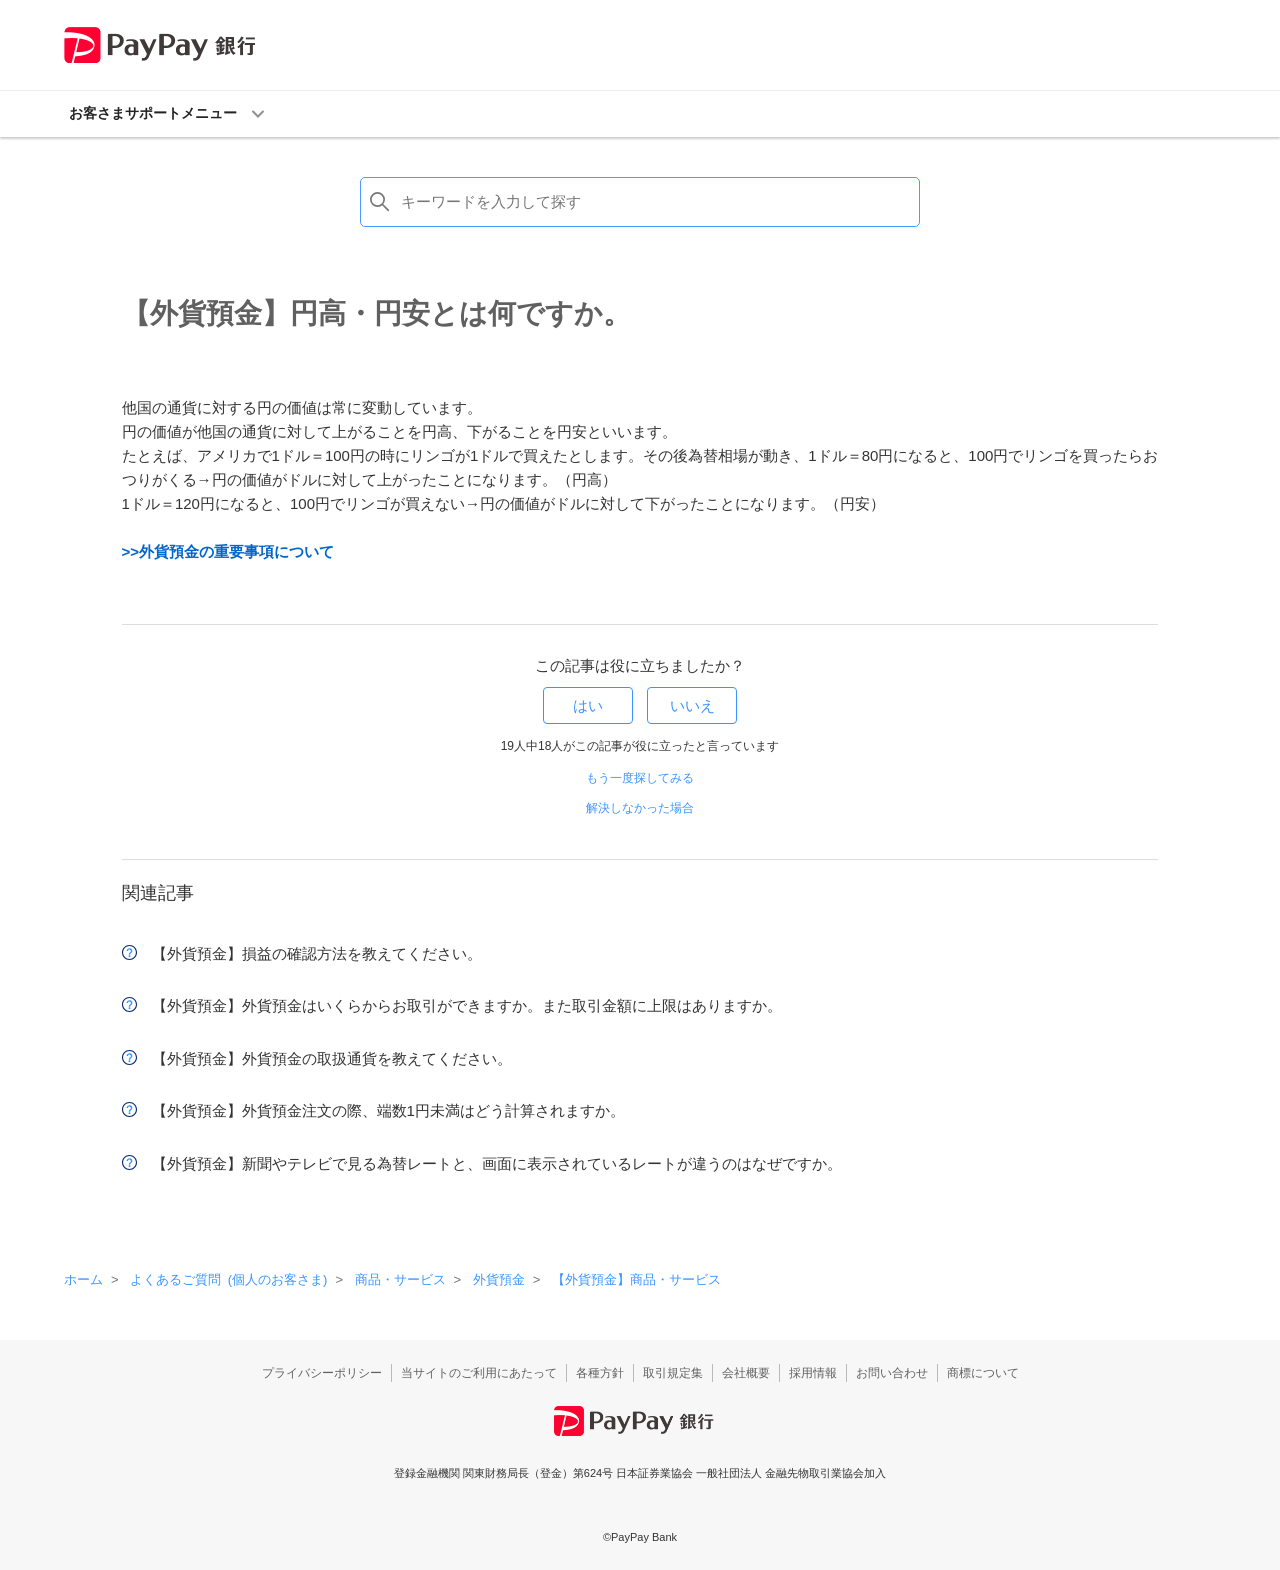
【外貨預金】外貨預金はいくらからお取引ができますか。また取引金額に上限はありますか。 (467, 1005)
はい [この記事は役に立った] (588, 705)
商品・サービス (400, 1279)
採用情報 (813, 1373)
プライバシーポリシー (322, 1373)
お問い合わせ (892, 1373)
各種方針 (600, 1373)
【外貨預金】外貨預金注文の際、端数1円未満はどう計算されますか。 (388, 1110)
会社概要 (746, 1373)
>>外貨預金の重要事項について (228, 551)
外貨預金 (499, 1279)
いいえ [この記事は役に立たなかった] (692, 705)
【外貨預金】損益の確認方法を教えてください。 (317, 953)
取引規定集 (673, 1373)
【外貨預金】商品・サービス (636, 1279)
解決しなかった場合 (640, 808)
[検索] (640, 202)
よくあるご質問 (228, 1279)
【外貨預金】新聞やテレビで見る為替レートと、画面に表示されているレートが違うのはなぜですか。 (497, 1163)
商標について (983, 1373)
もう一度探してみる (640, 778)
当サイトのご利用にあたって (479, 1373)
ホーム (83, 1279)
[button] (640, 114)
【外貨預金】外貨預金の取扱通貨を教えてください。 (332, 1058)
